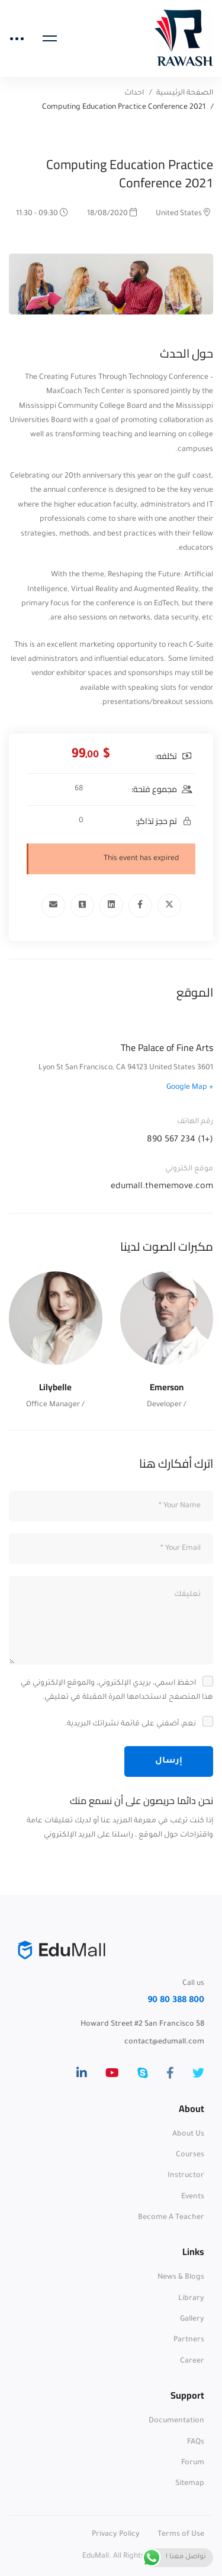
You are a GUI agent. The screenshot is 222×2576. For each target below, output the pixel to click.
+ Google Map (189, 1087)
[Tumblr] (82, 905)
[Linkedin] (111, 905)
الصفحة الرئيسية (184, 93)
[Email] (53, 905)
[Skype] (143, 2073)
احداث (134, 93)
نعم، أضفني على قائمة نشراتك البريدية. (138, 1724)
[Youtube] (112, 2073)
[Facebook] (140, 905)
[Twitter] (169, 905)
